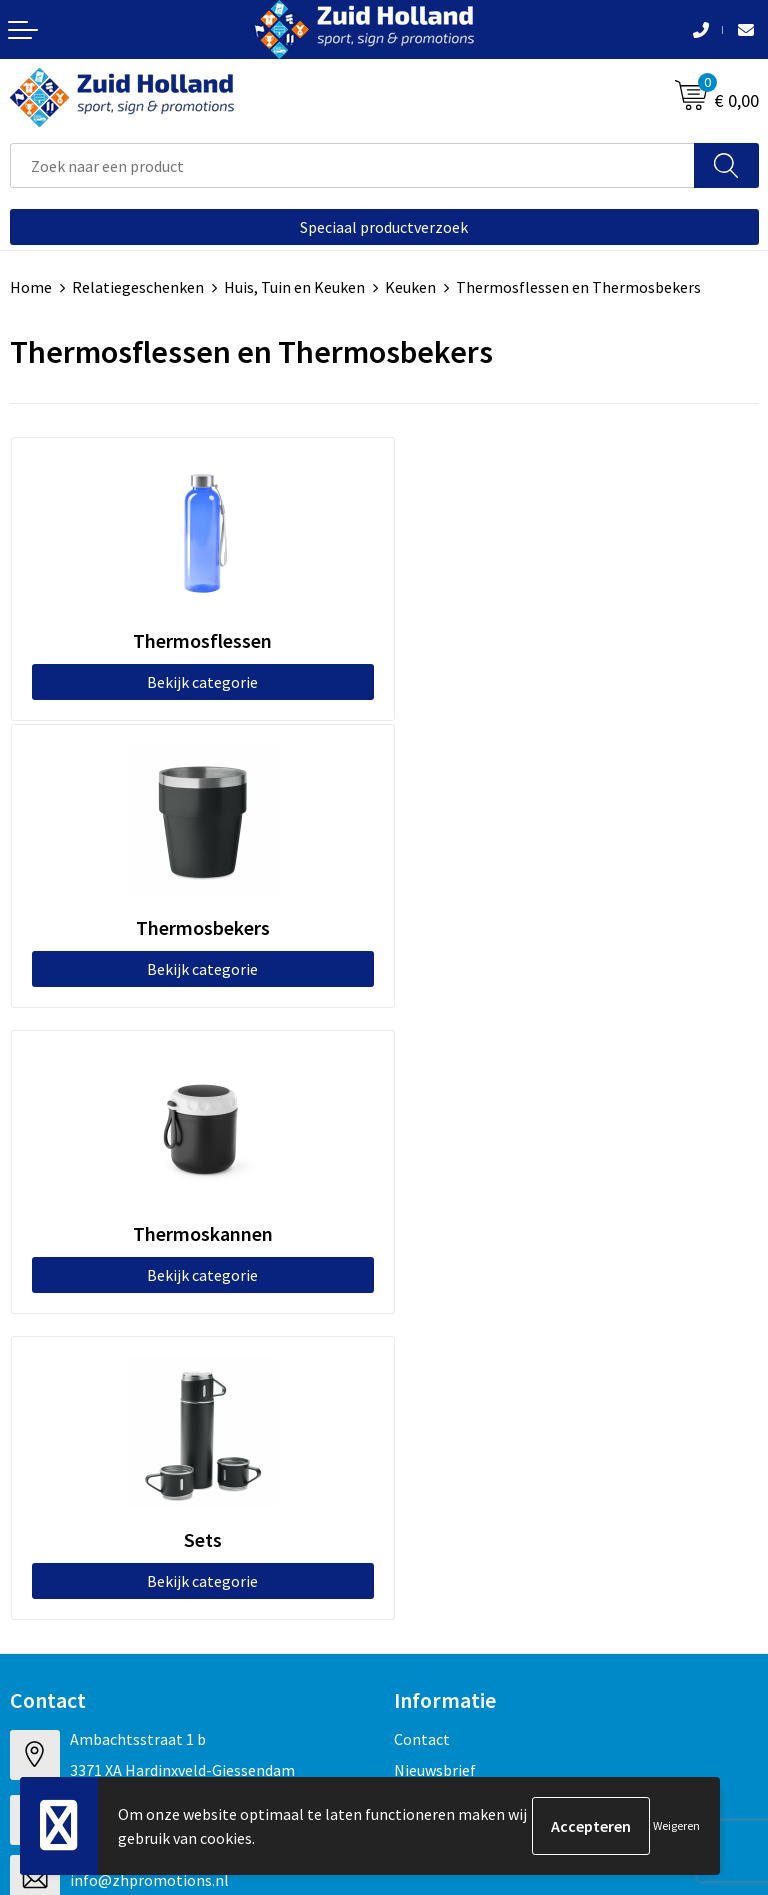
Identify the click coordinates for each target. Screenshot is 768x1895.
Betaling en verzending (473, 1207)
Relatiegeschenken (138, 287)
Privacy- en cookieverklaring (106, 1635)
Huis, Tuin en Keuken (294, 287)
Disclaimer (46, 1666)
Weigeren (676, 1825)
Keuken (410, 287)
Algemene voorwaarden (91, 1605)
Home (31, 287)
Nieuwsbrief (435, 1176)
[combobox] (352, 165)
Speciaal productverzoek (384, 227)
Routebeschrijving (456, 1237)
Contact (422, 1146)
